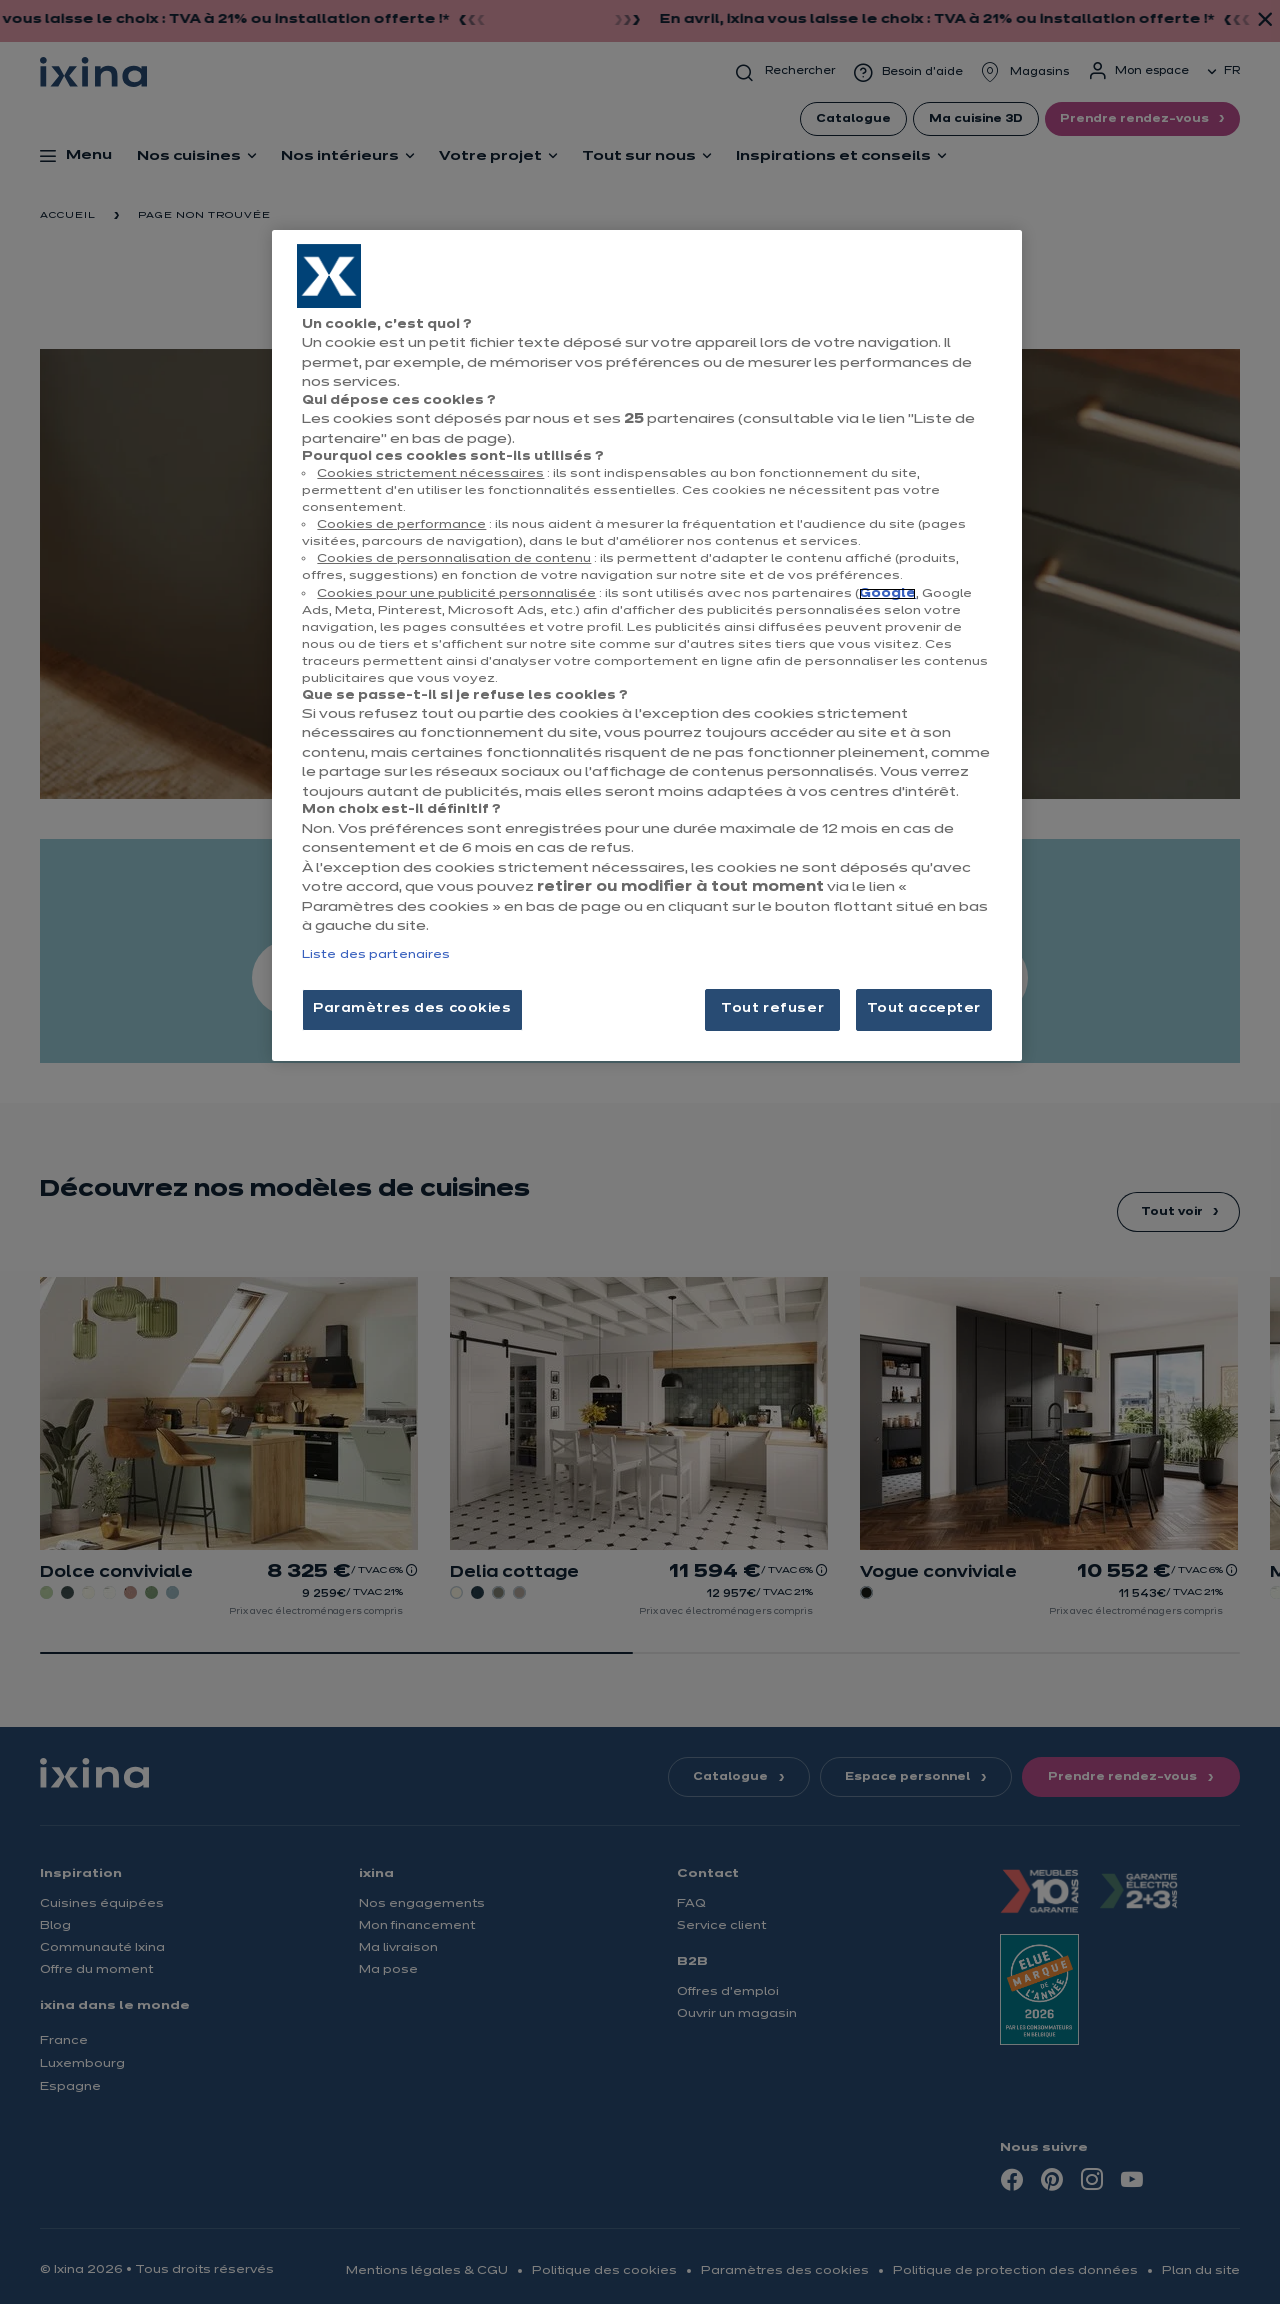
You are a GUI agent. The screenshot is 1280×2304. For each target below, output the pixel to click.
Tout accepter (924, 1009)
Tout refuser (772, 1009)
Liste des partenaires (376, 955)
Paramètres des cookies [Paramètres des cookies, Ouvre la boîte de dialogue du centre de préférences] (412, 1009)
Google (887, 594)
